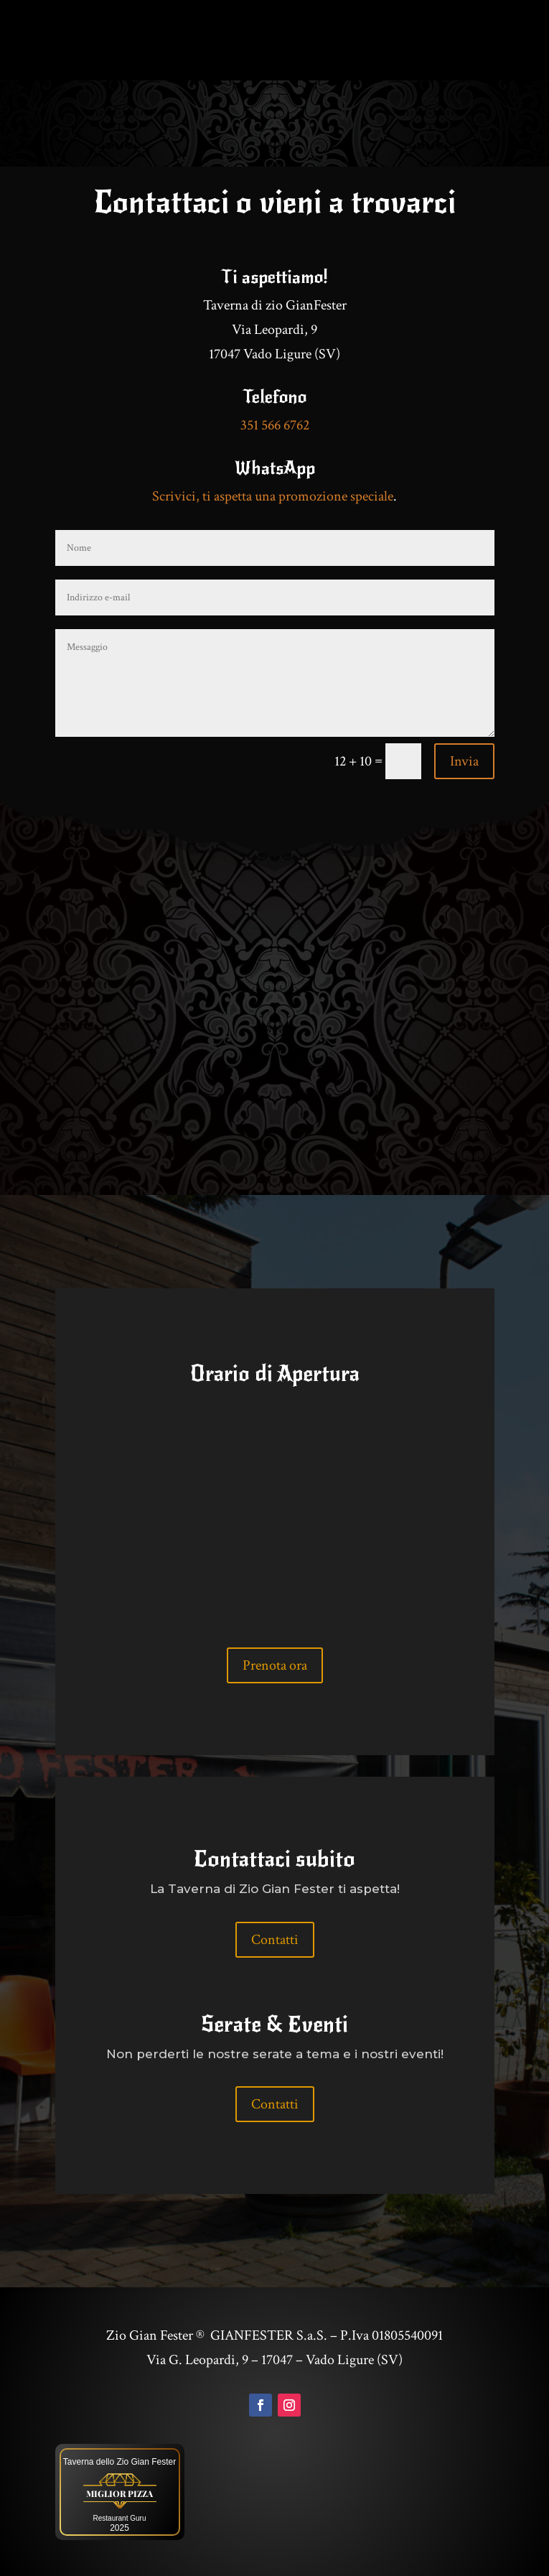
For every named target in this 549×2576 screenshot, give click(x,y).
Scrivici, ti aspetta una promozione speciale (272, 496)
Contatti (275, 1939)
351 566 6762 (274, 425)
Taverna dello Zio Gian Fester (119, 2462)
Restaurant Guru (119, 2518)
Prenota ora (275, 1665)
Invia (464, 761)
